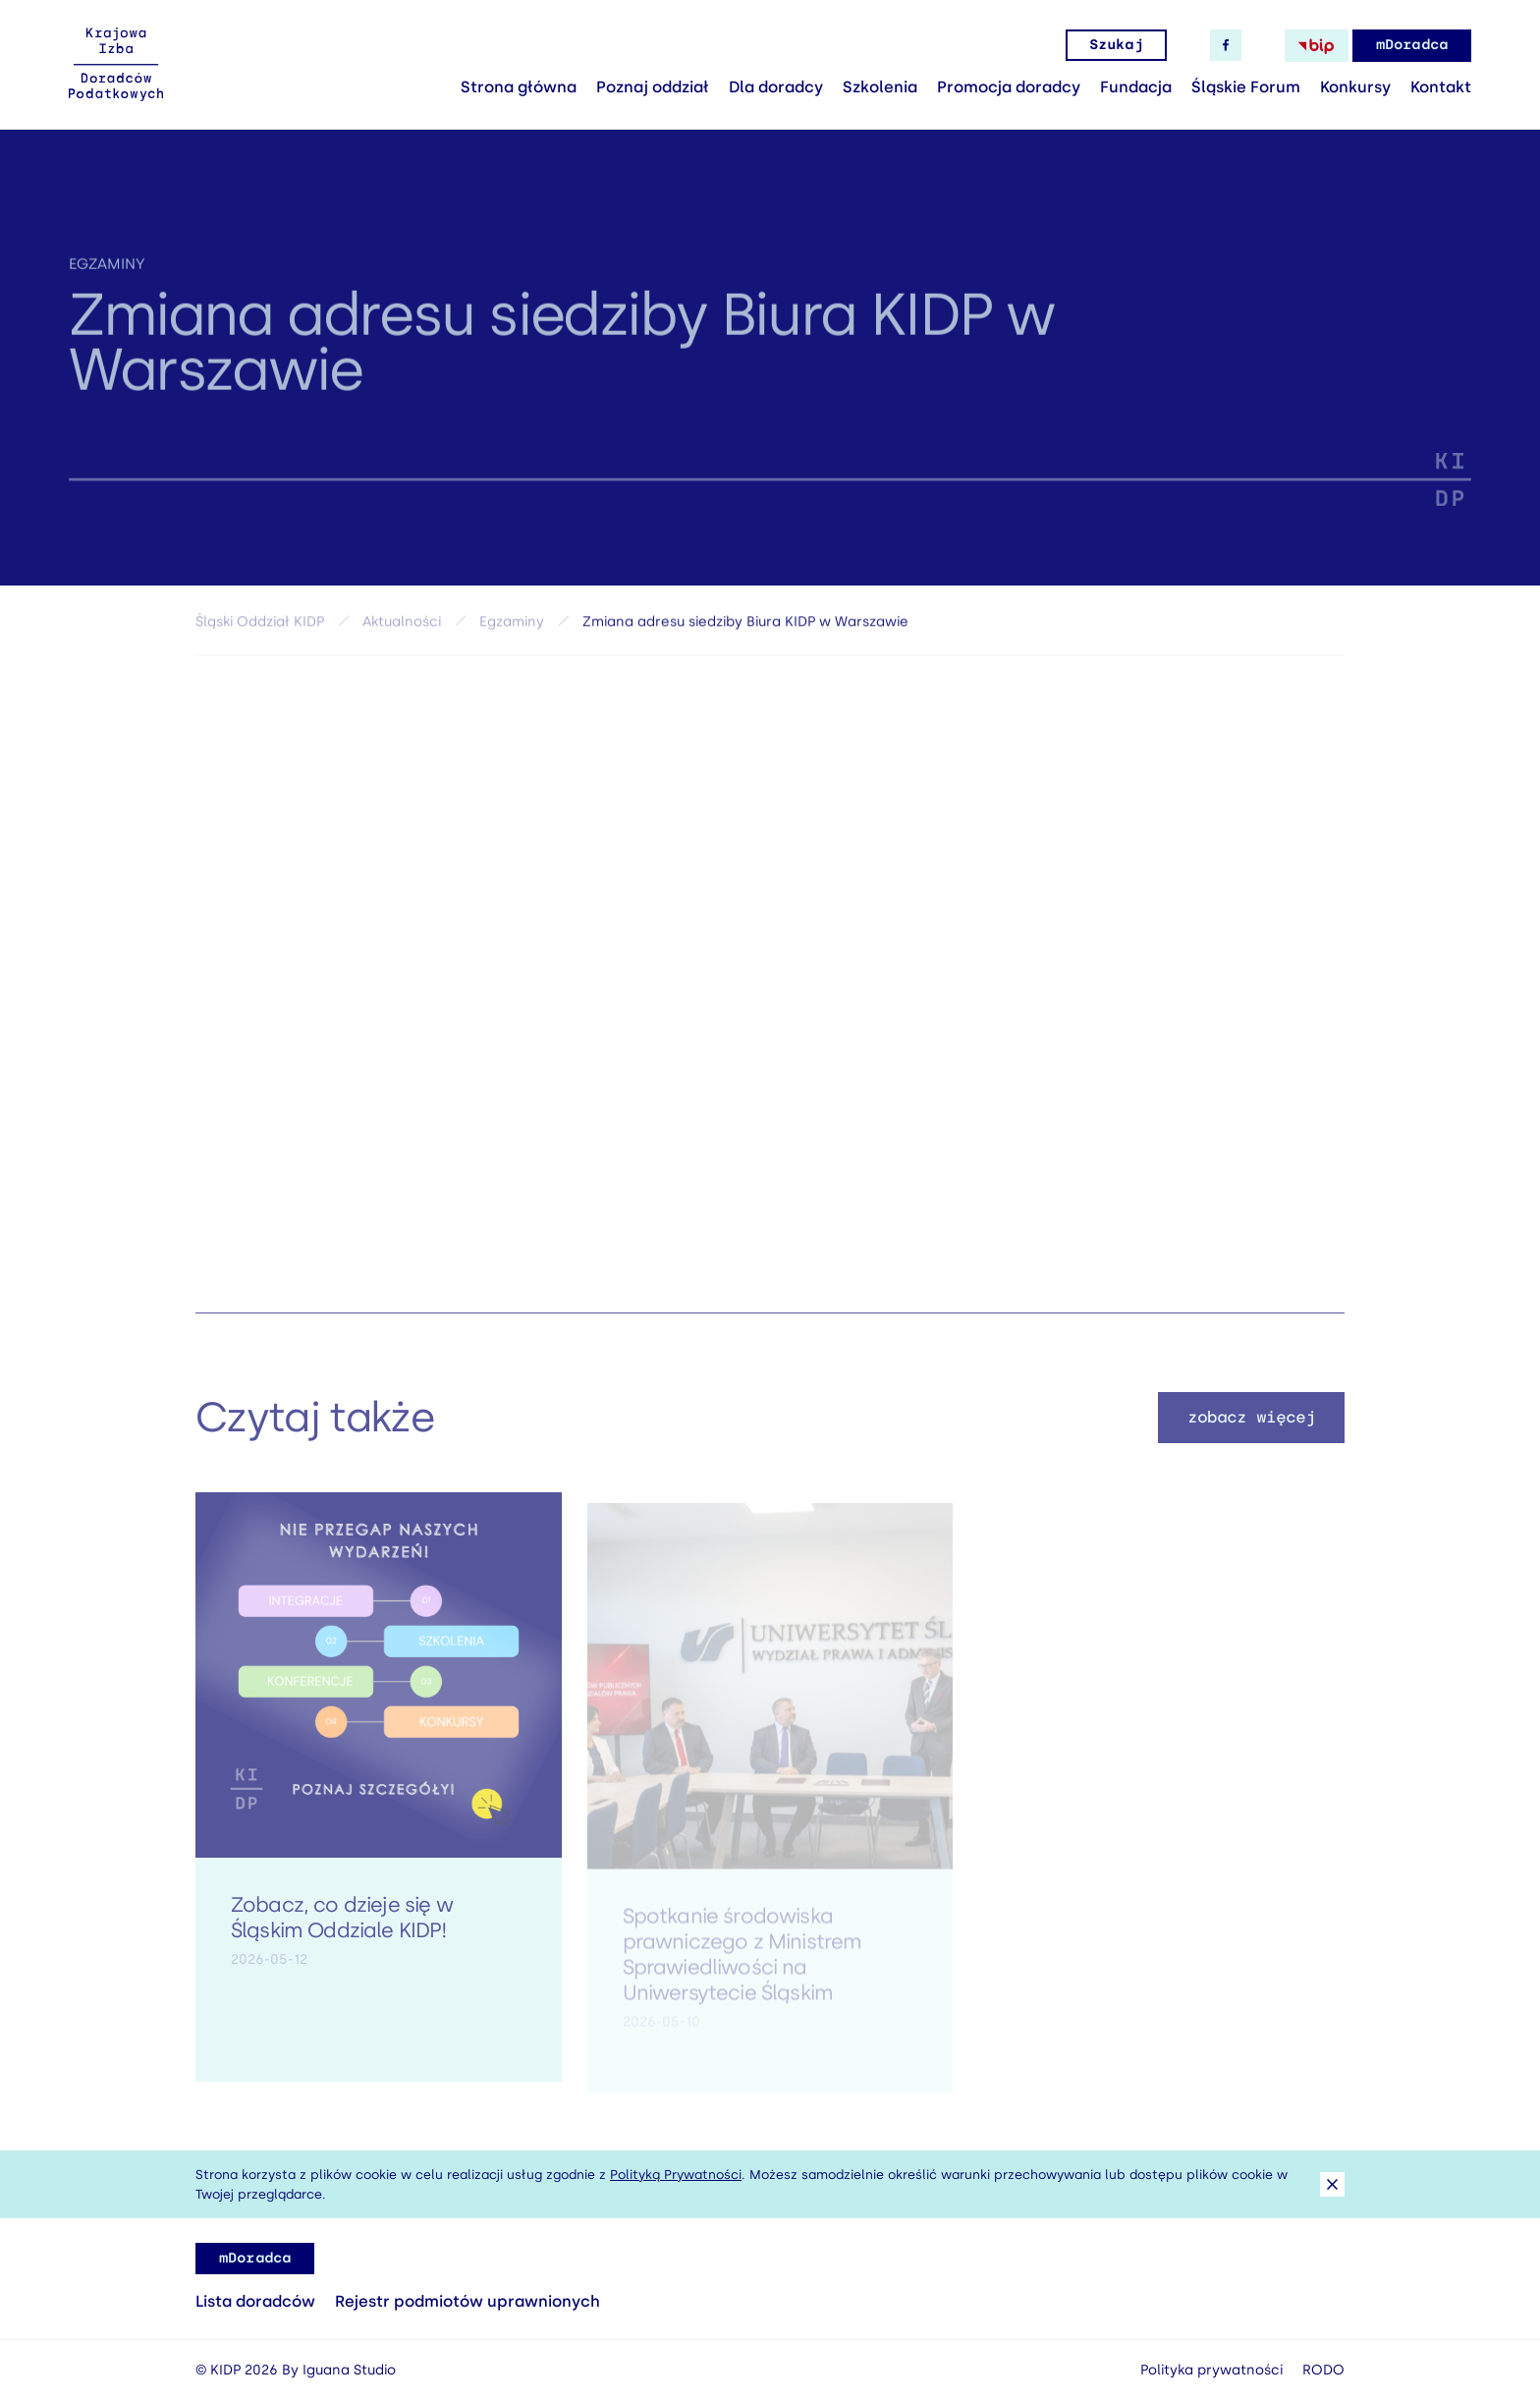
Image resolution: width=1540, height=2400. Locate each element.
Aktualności (401, 629)
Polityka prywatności (1211, 2370)
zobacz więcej (1251, 1432)
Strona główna (519, 87)
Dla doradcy (776, 87)
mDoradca (1412, 44)
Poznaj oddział (652, 87)
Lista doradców (255, 2301)
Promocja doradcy (1008, 87)
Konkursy (1355, 87)
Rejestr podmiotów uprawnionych (467, 2301)
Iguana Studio (349, 2370)
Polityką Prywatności (676, 2174)
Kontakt (1440, 87)
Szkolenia (880, 87)
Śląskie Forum (1245, 87)
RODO (1323, 2370)
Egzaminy (106, 277)
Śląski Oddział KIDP (259, 629)
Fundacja (1136, 87)
